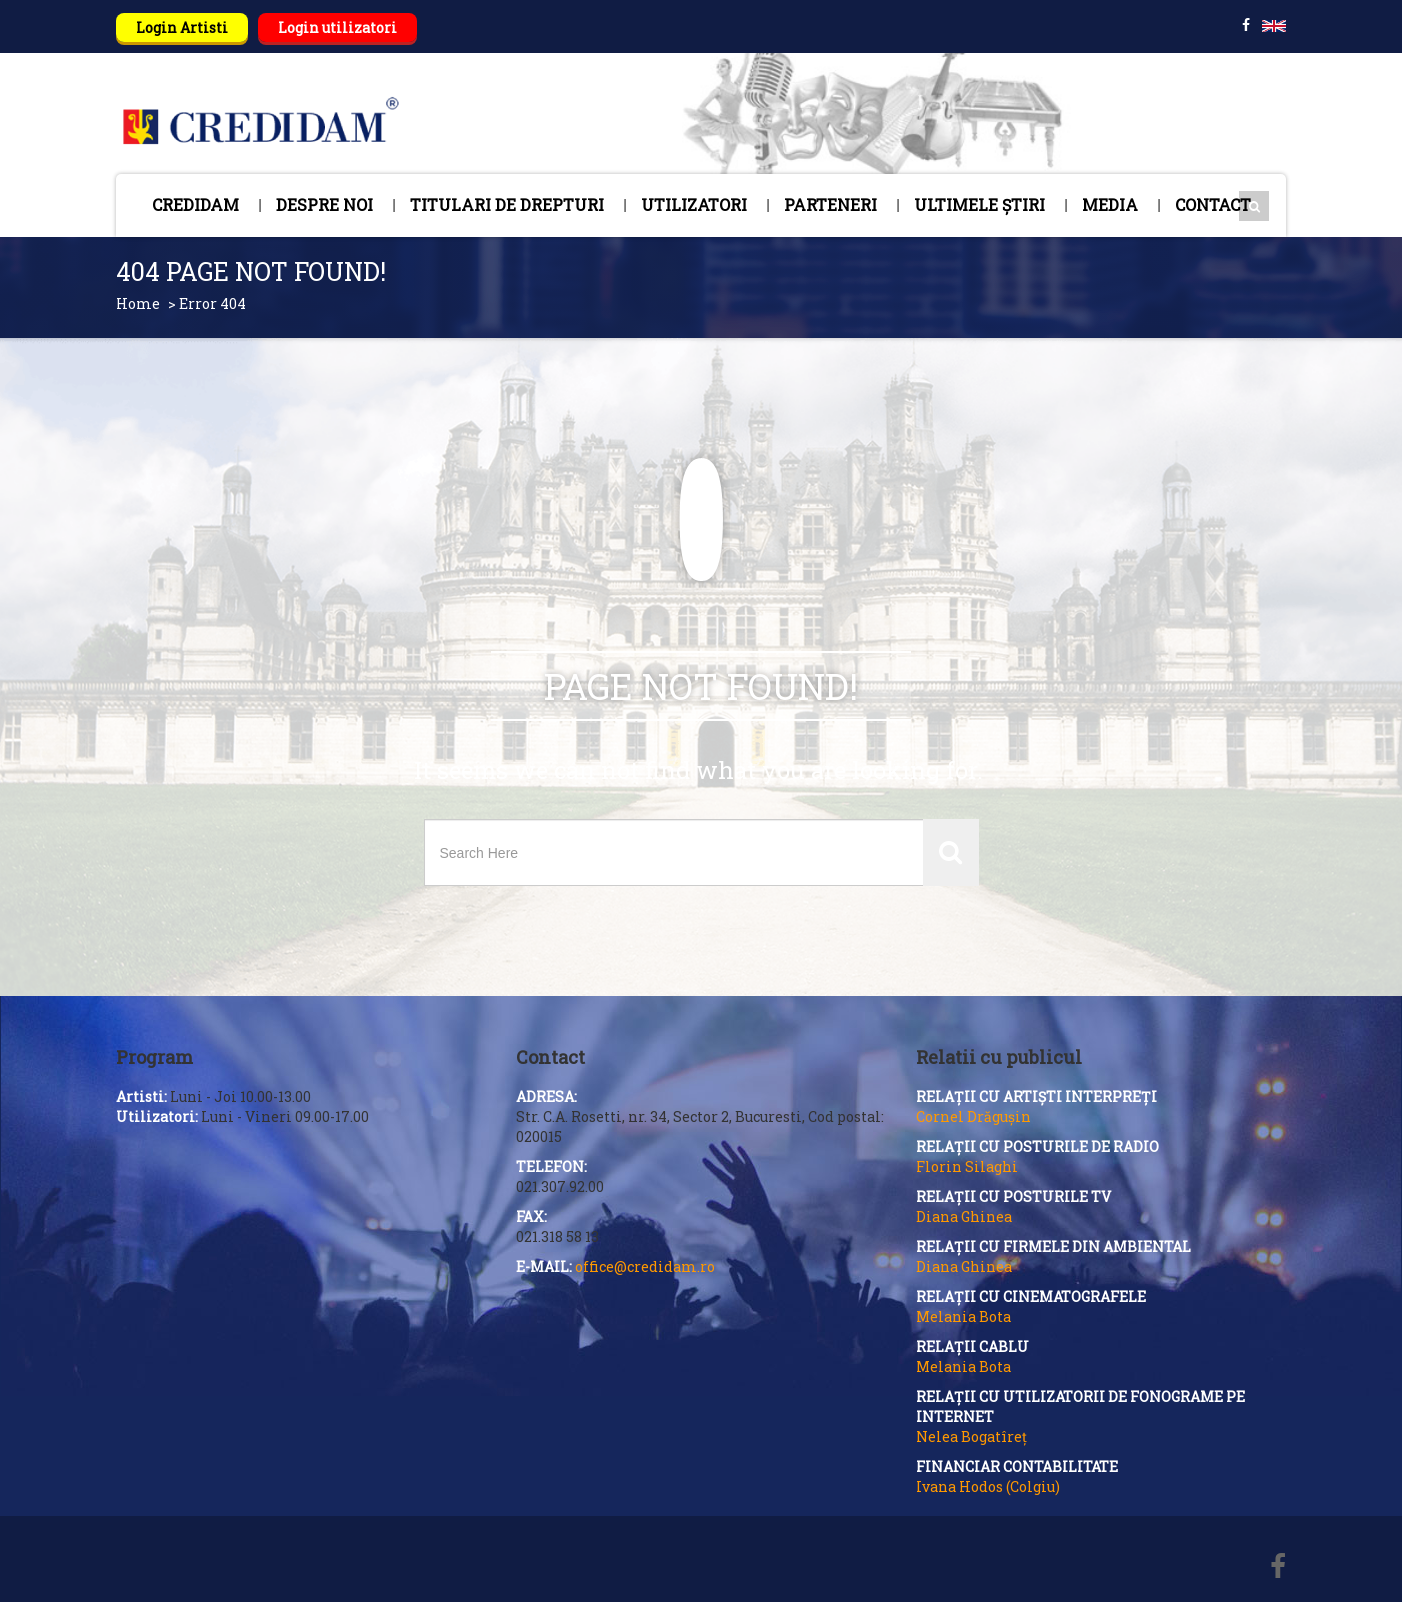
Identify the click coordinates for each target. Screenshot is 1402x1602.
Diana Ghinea (964, 1216)
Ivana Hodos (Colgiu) (988, 1486)
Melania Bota (963, 1316)
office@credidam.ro (645, 1266)
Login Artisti (182, 27)
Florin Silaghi (967, 1166)
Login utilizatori (337, 27)
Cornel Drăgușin (973, 1116)
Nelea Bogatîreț (971, 1436)
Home (138, 303)
